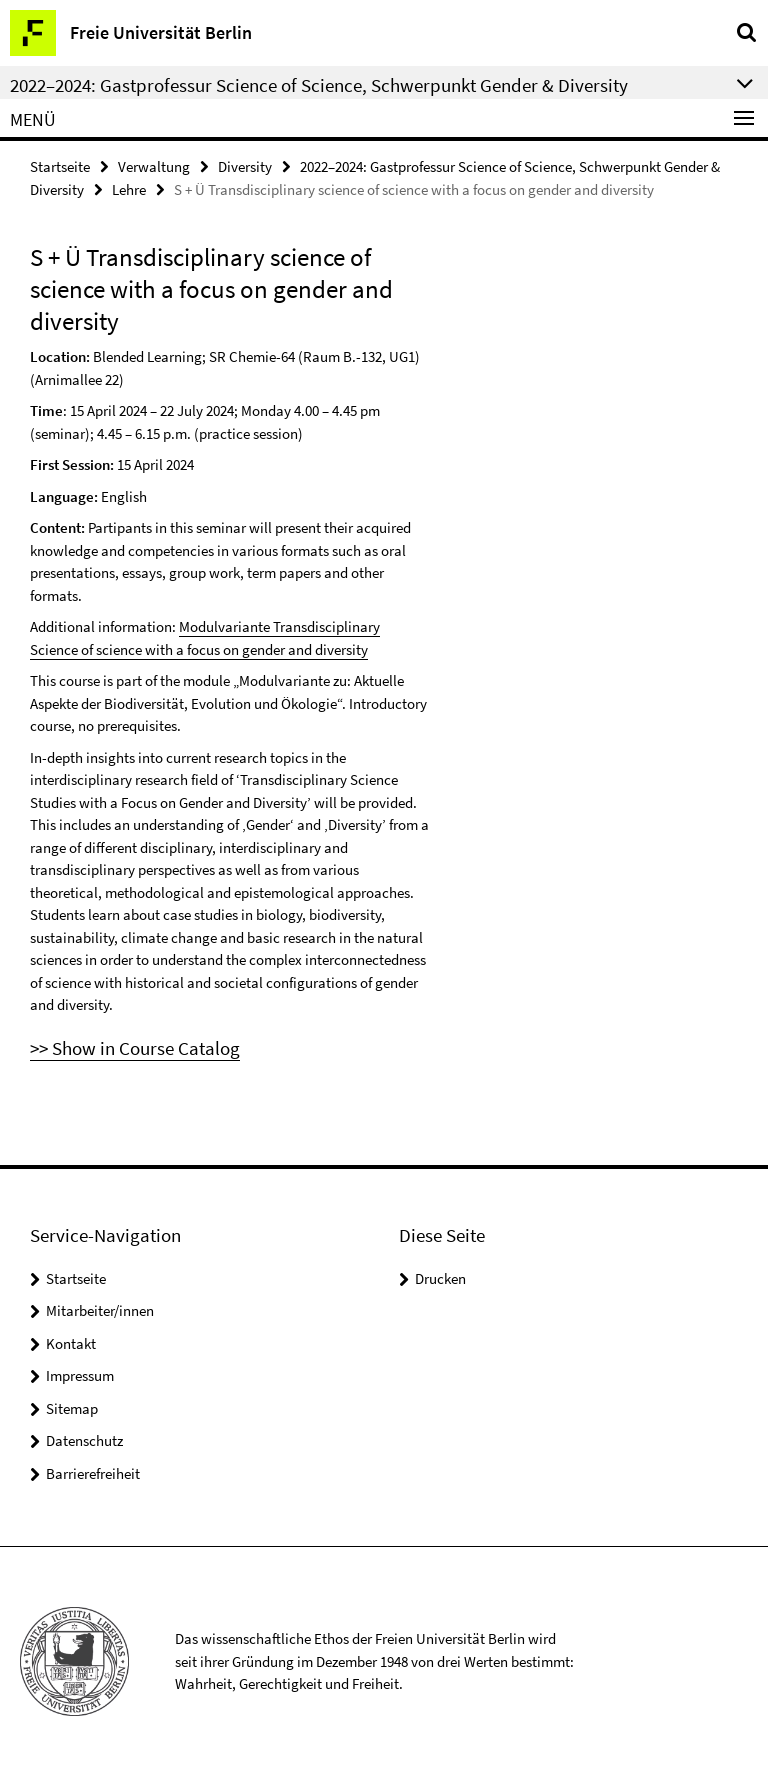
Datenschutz (84, 1440)
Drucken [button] (440, 1278)
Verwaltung (154, 166)
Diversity (245, 166)
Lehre (129, 189)
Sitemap (72, 1408)
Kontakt (71, 1343)
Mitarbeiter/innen (100, 1310)
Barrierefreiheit (93, 1473)
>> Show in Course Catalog (135, 1048)
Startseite (60, 166)
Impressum (80, 1375)
